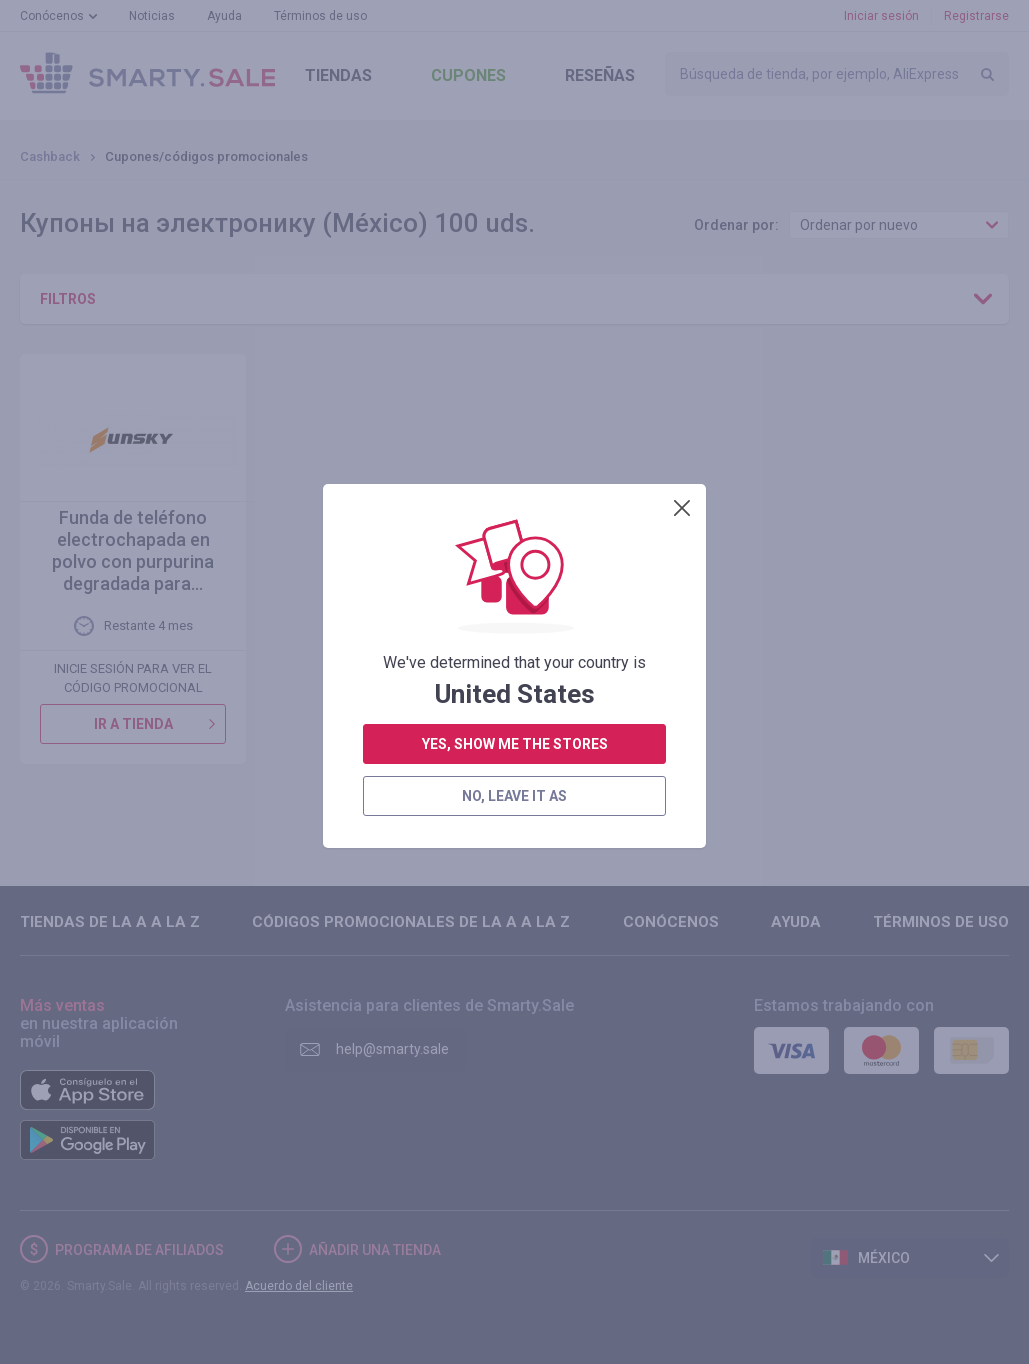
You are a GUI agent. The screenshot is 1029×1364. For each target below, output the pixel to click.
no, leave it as (514, 526)
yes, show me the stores (515, 474)
